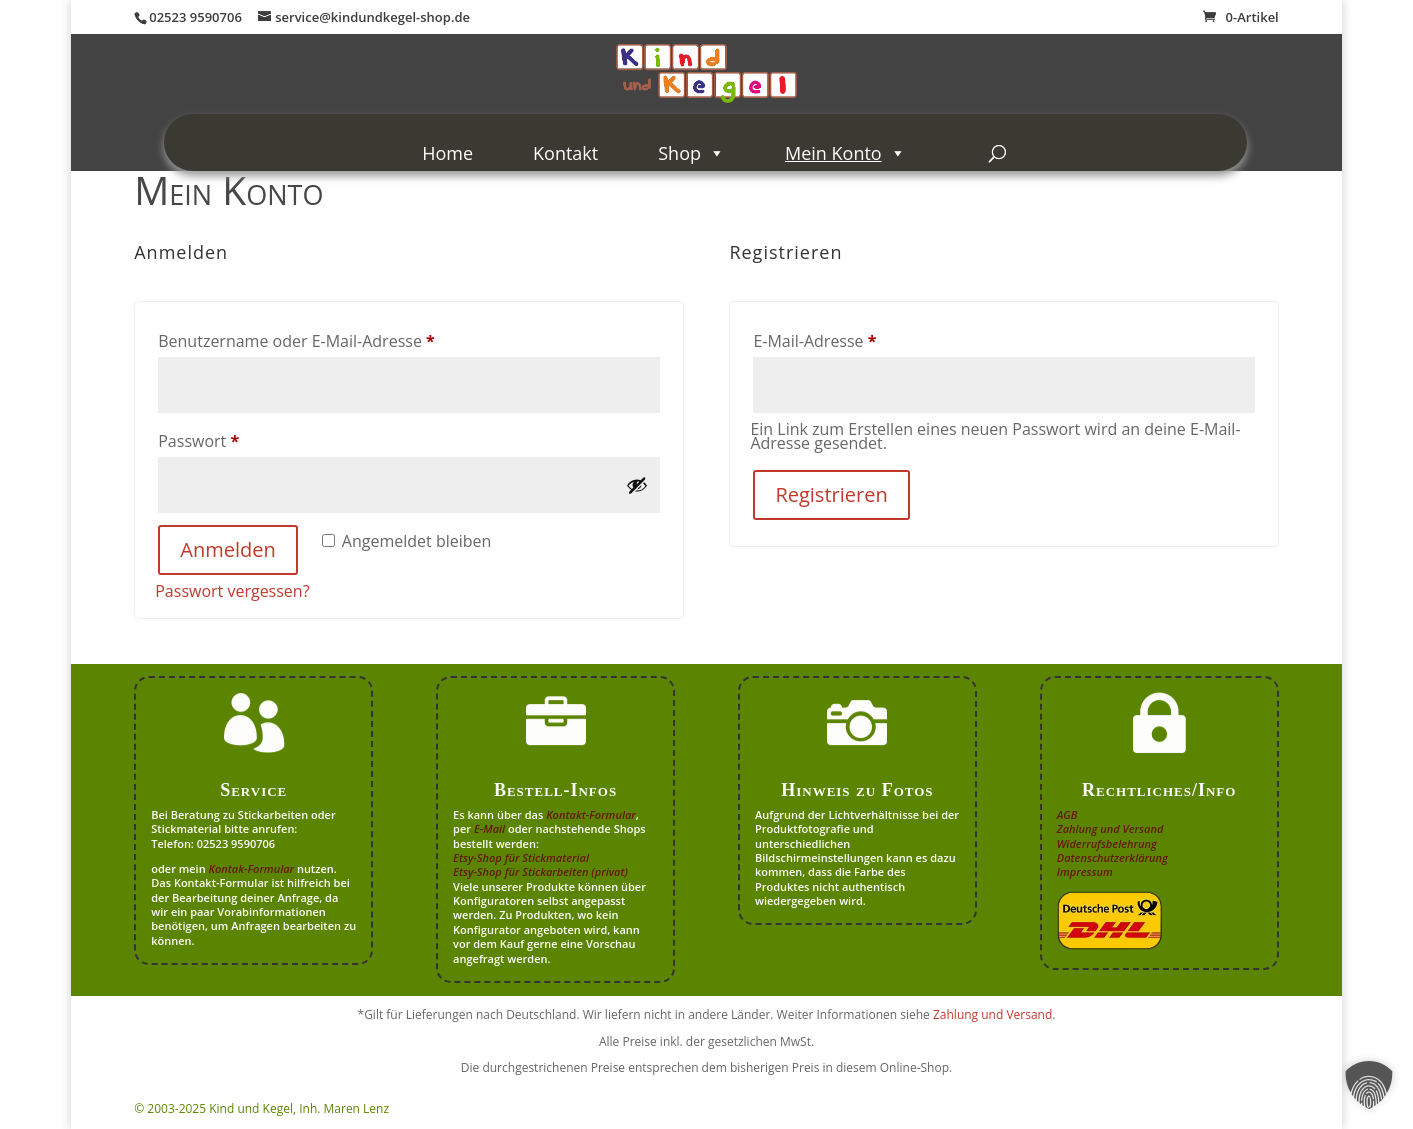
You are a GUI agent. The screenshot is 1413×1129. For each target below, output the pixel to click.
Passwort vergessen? (232, 591)
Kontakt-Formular (591, 814)
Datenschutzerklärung (1112, 857)
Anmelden (227, 549)
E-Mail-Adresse (858, 338)
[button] (1369, 1085)
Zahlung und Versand (1110, 828)
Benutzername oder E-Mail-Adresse (339, 338)
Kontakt (565, 153)
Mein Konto (845, 153)
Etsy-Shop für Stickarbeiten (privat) (540, 871)
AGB (1067, 814)
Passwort (242, 438)
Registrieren (831, 494)
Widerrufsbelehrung (1107, 843)
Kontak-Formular (252, 868)
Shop (691, 153)
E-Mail (489, 828)
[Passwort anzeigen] (637, 485)
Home (447, 153)
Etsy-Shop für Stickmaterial (521, 857)
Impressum (1085, 871)
